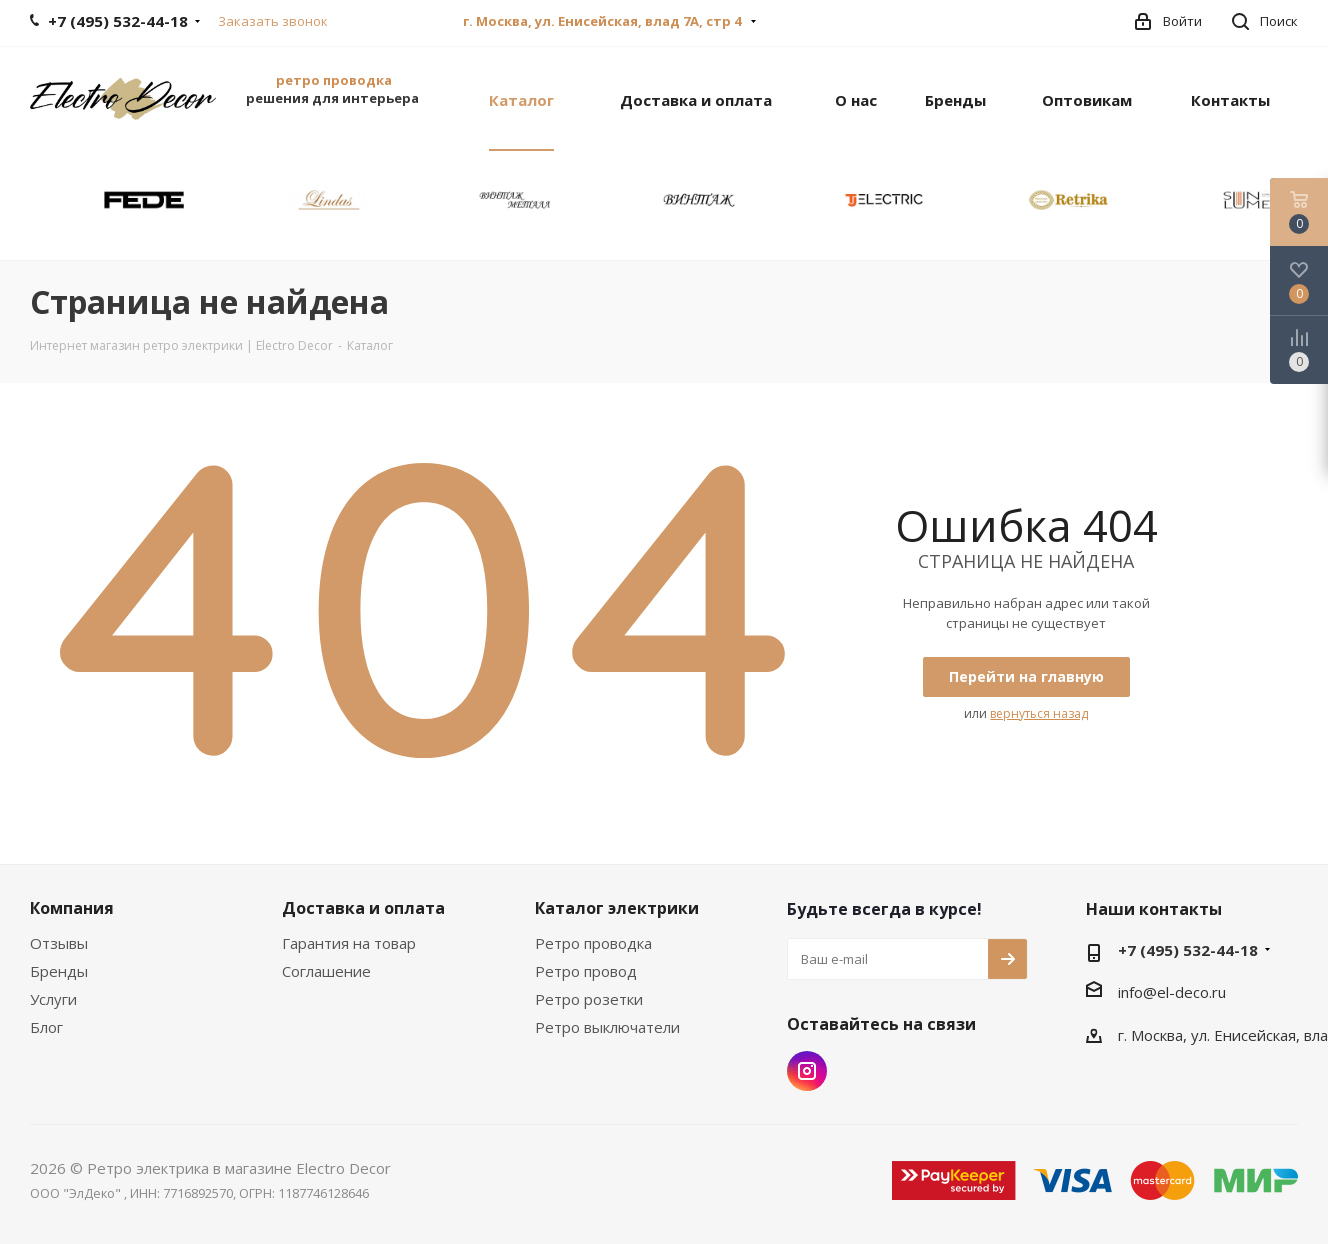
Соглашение (326, 971)
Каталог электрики (617, 908)
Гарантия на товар (349, 943)
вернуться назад (1039, 713)
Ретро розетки (589, 999)
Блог (46, 1027)
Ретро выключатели (607, 1027)
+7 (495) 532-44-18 (1188, 950)
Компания (72, 908)
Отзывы (59, 943)
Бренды (59, 971)
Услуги (53, 999)
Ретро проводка (593, 943)
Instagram (807, 1071)
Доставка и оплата (363, 908)
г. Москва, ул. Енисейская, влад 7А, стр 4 (603, 21)
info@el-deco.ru (1172, 992)
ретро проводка (334, 80)
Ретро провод (586, 971)
